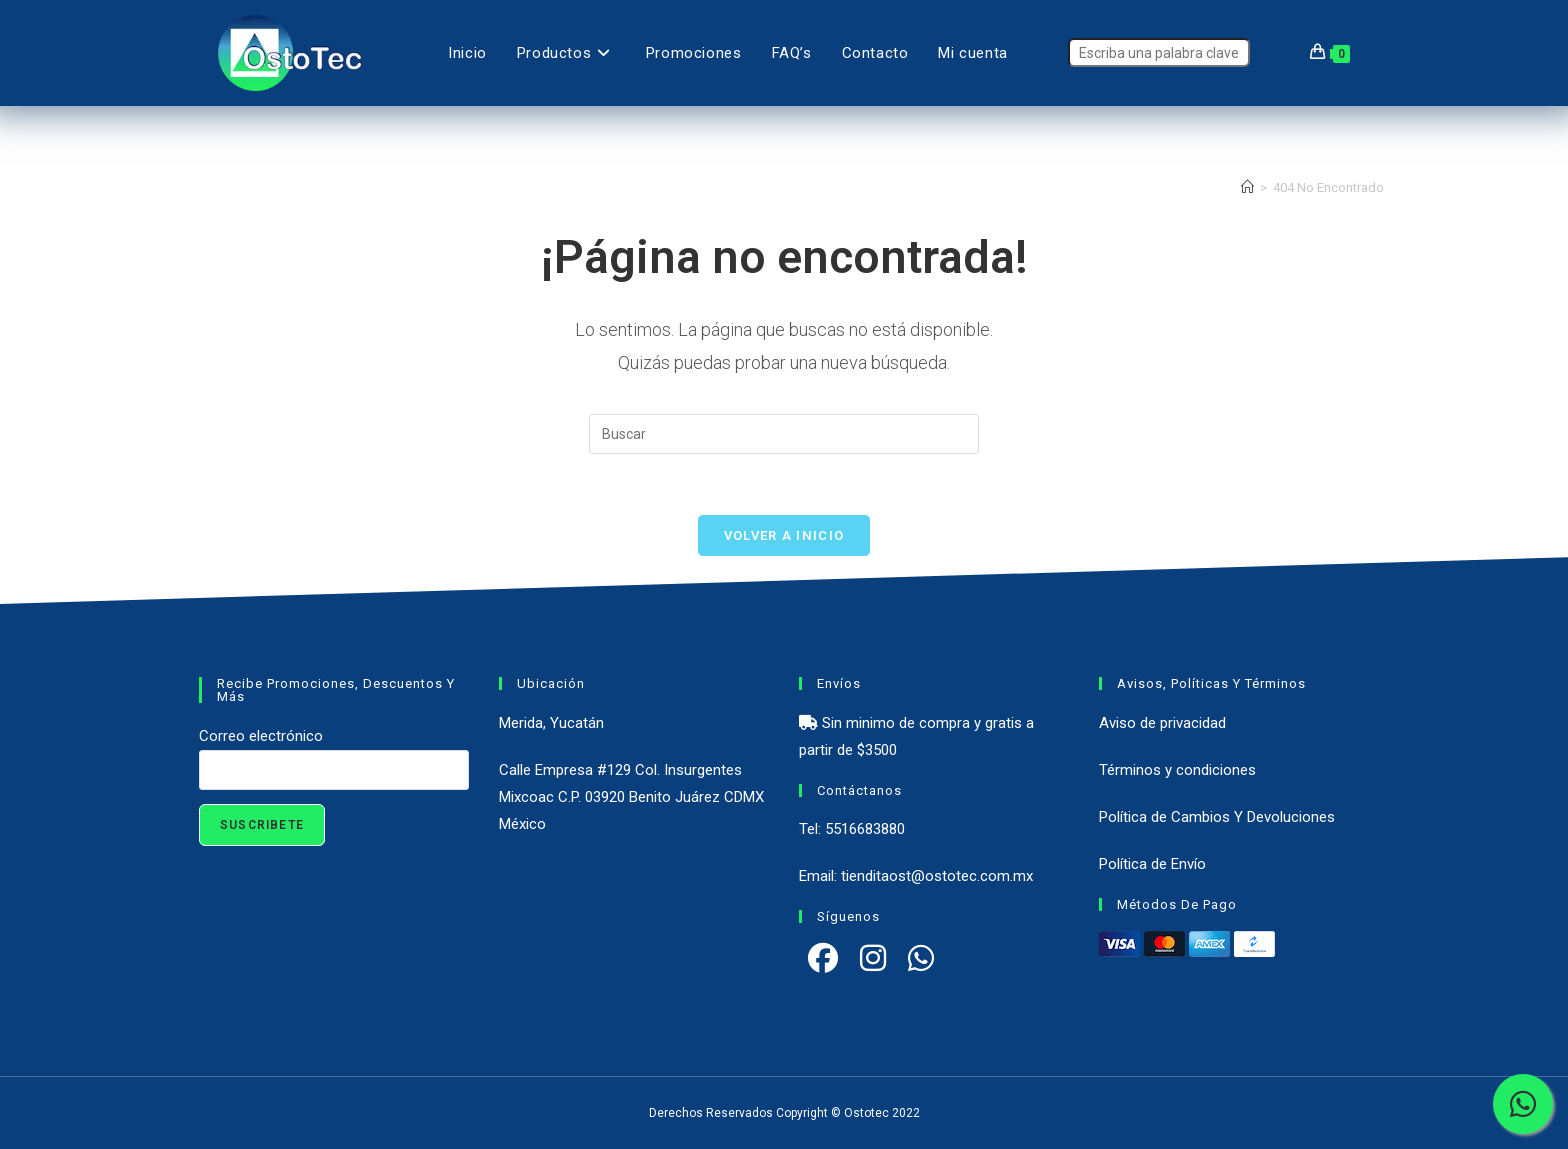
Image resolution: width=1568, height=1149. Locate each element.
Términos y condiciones (1177, 770)
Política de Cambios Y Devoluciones (1217, 817)
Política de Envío (1152, 864)
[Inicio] (1247, 187)
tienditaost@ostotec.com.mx (937, 876)
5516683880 (865, 829)
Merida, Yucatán (551, 723)
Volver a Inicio (784, 535)
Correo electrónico (261, 736)
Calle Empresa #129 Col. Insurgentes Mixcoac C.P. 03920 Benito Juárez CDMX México (631, 797)
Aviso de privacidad (1162, 723)
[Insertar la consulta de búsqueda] (784, 434)
